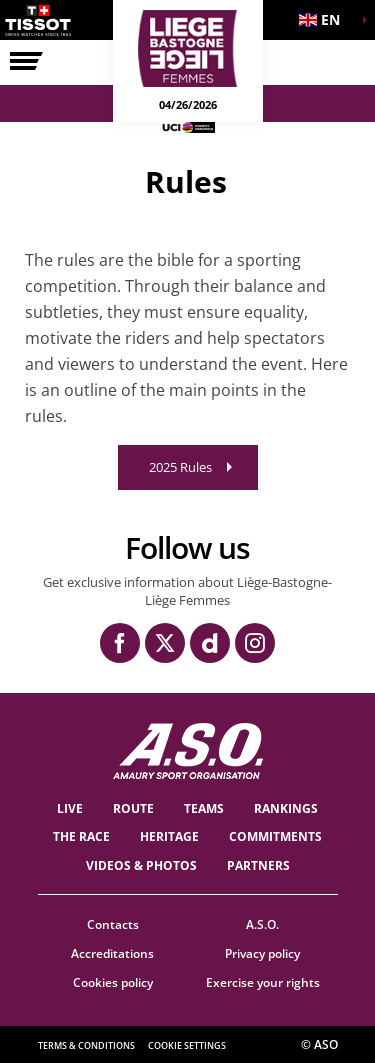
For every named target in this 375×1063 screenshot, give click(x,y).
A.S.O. (262, 924)
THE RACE (81, 836)
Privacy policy (262, 953)
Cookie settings (187, 1045)
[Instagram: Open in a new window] (255, 643)
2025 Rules (180, 467)
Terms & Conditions (86, 1045)
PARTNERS (258, 865)
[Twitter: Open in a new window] (165, 643)
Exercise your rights (263, 982)
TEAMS (204, 808)
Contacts (113, 924)
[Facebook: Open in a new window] (120, 643)
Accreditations (112, 953)
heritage (169, 836)
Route (133, 808)
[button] (325, 20)
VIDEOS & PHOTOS (141, 865)
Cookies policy (113, 982)
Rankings (286, 808)
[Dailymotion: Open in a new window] (210, 643)
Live (70, 808)
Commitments (275, 836)
